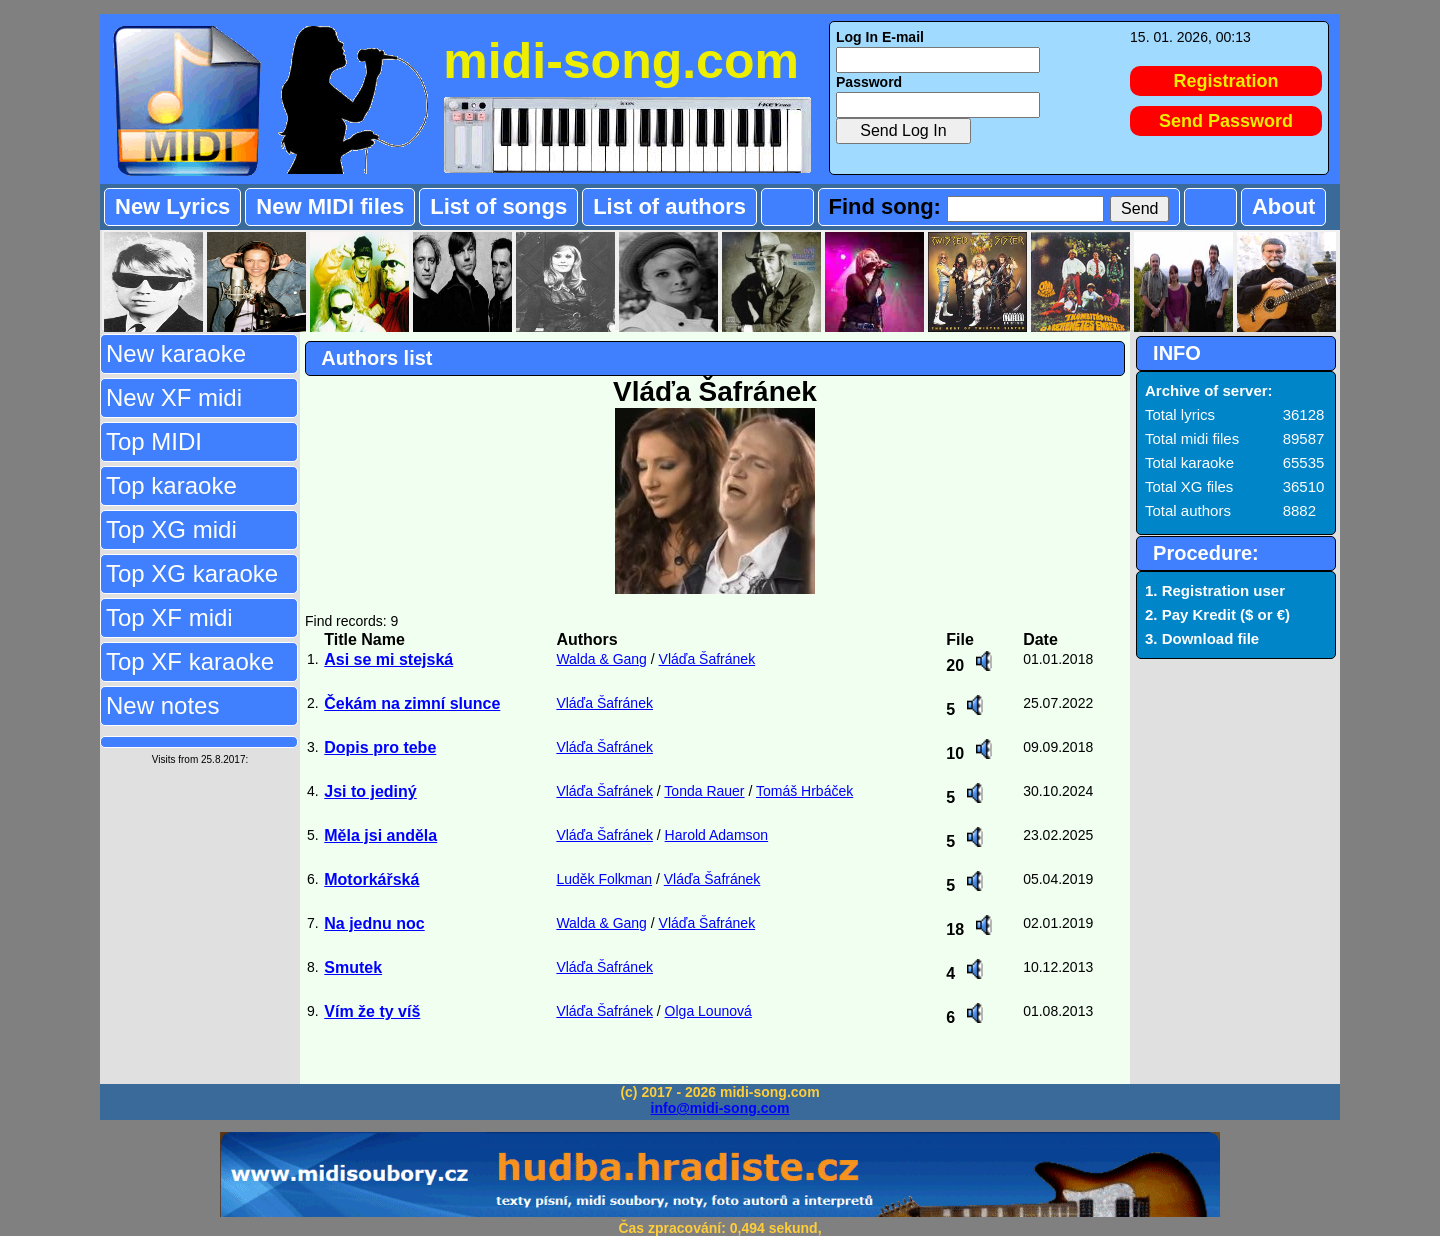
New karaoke (176, 353)
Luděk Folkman (604, 879)
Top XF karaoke (190, 661)
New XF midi (174, 397)
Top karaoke (171, 485)
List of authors (669, 206)
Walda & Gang (601, 659)
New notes (162, 705)
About (1284, 206)
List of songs (498, 206)
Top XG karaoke (192, 573)
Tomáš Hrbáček (804, 791)
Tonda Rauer (704, 791)
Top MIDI (154, 441)
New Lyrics (172, 206)
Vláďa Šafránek (707, 659)
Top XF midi (169, 617)
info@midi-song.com (720, 1108)
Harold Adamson (717, 835)
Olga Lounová (708, 1011)
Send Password (1226, 121)
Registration (1226, 81)
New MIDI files (330, 206)
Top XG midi (171, 529)
